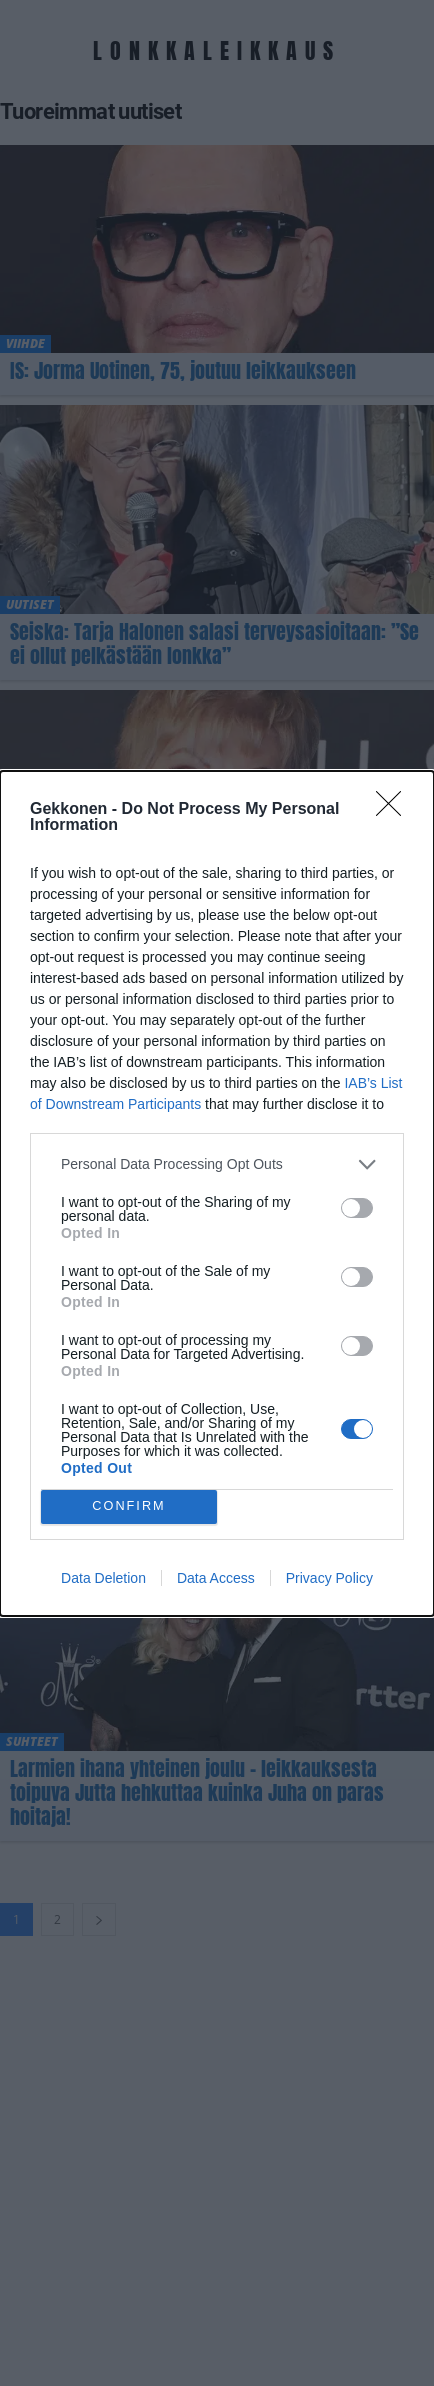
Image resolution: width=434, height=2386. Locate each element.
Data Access (216, 1578)
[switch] (357, 1208)
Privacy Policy (329, 1578)
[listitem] (217, 1164)
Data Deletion (103, 1578)
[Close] (395, 810)
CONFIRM (129, 1506)
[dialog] (217, 1193)
